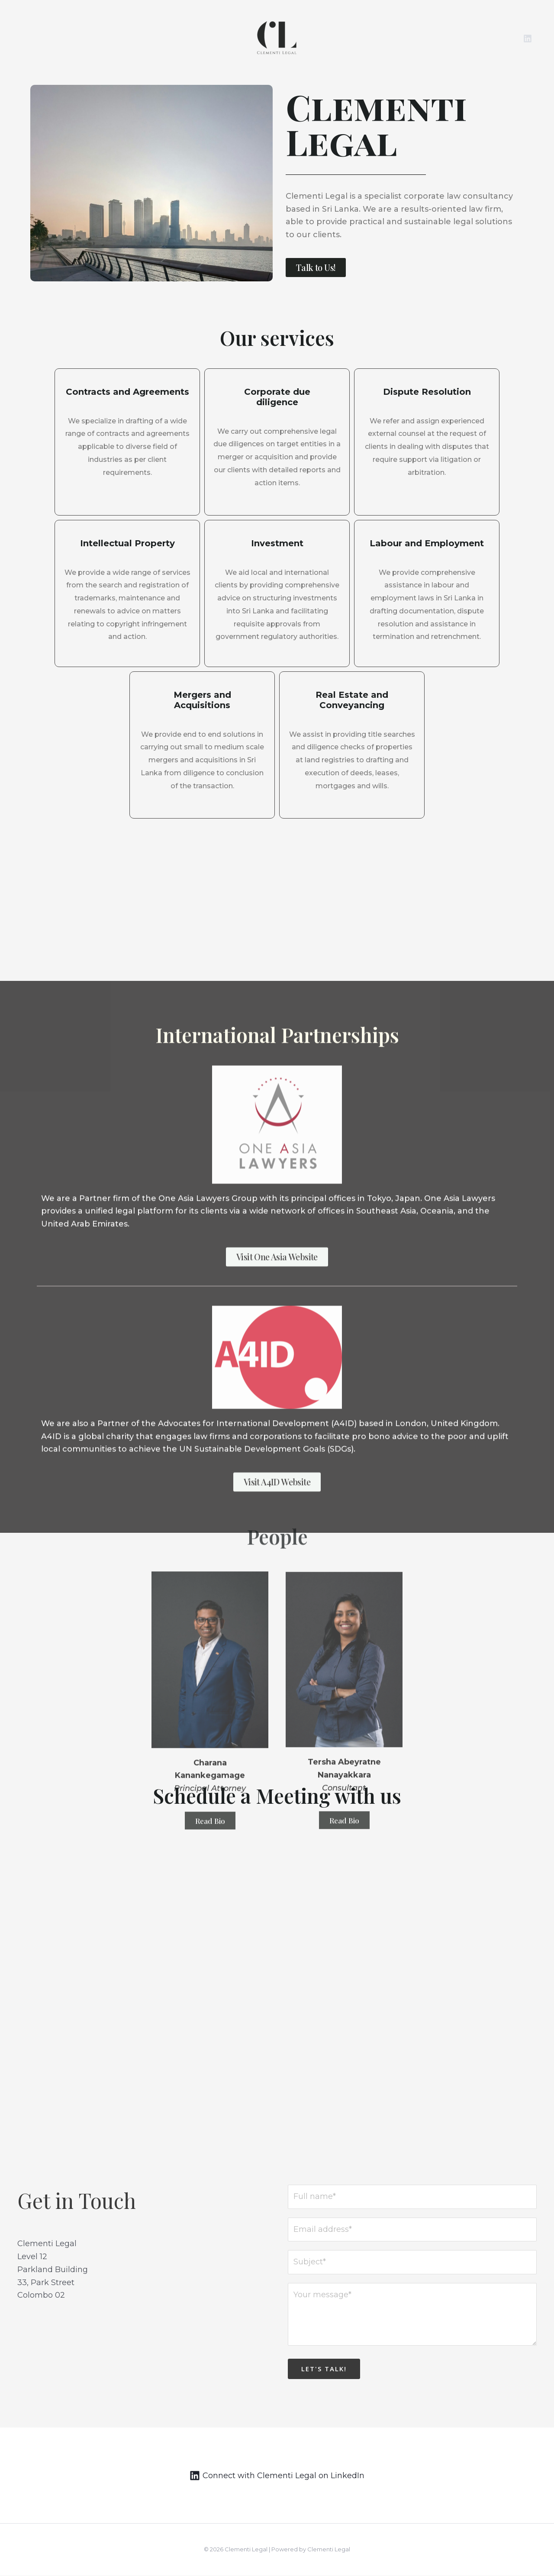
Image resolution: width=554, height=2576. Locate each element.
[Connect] (277, 2476)
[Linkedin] (527, 38)
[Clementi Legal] (277, 37)
